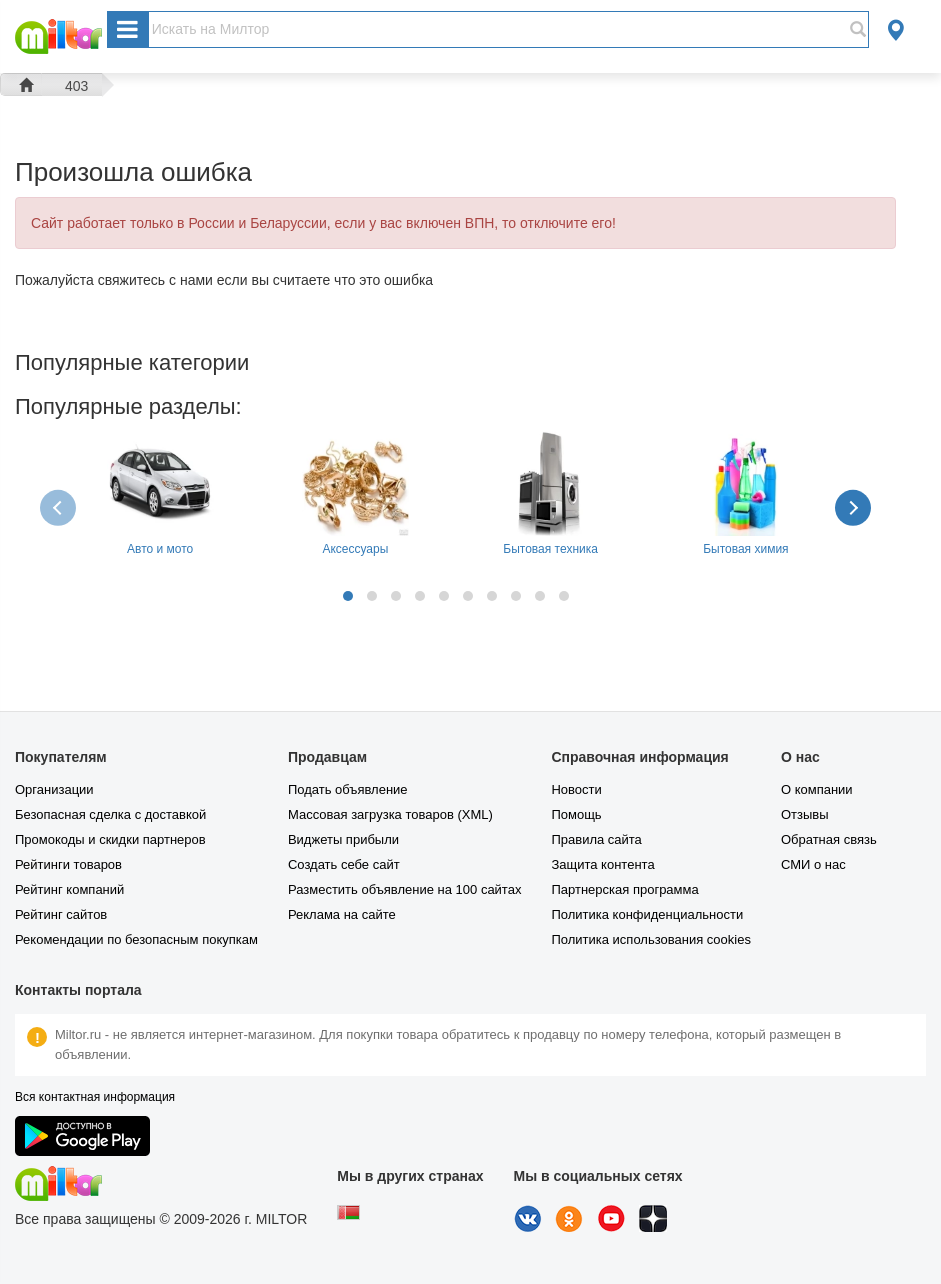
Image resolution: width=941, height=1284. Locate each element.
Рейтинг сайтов (61, 914)
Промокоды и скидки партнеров (110, 839)
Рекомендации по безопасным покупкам (136, 939)
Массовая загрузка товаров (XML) (390, 814)
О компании (817, 789)
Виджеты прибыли (343, 839)
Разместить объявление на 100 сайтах (404, 889)
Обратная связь (829, 839)
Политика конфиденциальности (647, 914)
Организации (54, 789)
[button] (348, 596)
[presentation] (60, 507)
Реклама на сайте (342, 914)
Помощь (576, 814)
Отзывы (805, 814)
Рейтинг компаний (69, 889)
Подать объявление (348, 789)
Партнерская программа (624, 889)
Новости (576, 789)
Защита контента (602, 864)
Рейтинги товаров (68, 864)
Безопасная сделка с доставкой (110, 814)
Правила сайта (596, 839)
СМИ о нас (813, 864)
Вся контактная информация (95, 1097)
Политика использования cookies (650, 939)
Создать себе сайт (344, 864)
